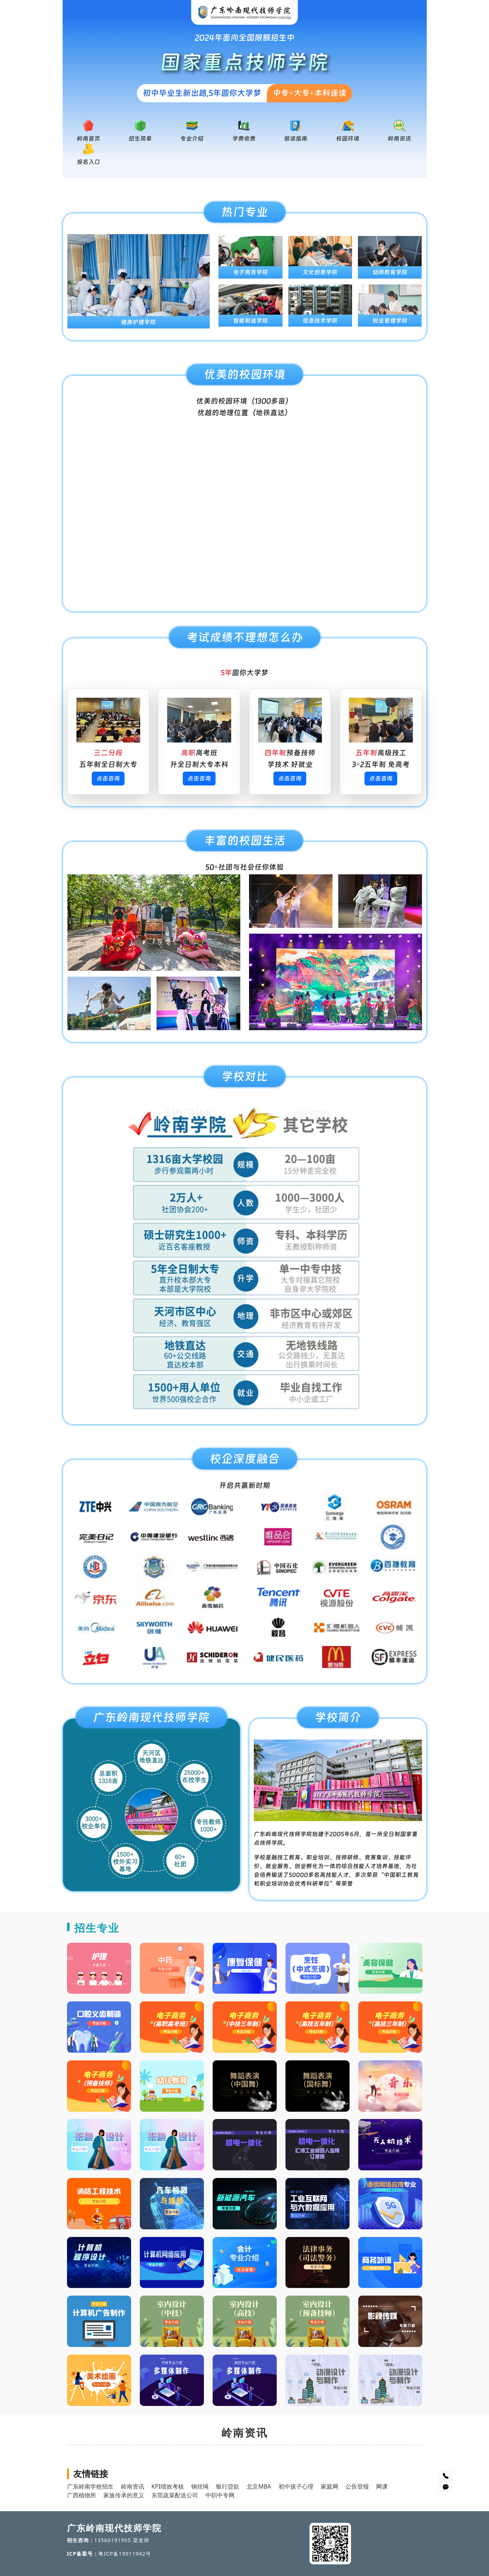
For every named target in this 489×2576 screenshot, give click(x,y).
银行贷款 (227, 2486)
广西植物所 (81, 2495)
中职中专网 (219, 2495)
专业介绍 (192, 138)
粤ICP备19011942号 (124, 2553)
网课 (382, 2486)
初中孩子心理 (296, 2486)
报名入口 (88, 161)
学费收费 (244, 138)
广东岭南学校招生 (90, 2486)
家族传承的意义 (123, 2495)
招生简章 (140, 138)
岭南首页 (88, 138)
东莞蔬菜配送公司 (174, 2495)
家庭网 (329, 2486)
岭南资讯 (399, 138)
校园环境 (347, 138)
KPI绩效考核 (167, 2486)
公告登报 (357, 2486)
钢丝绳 (200, 2486)
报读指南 (295, 138)
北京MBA (259, 2486)
